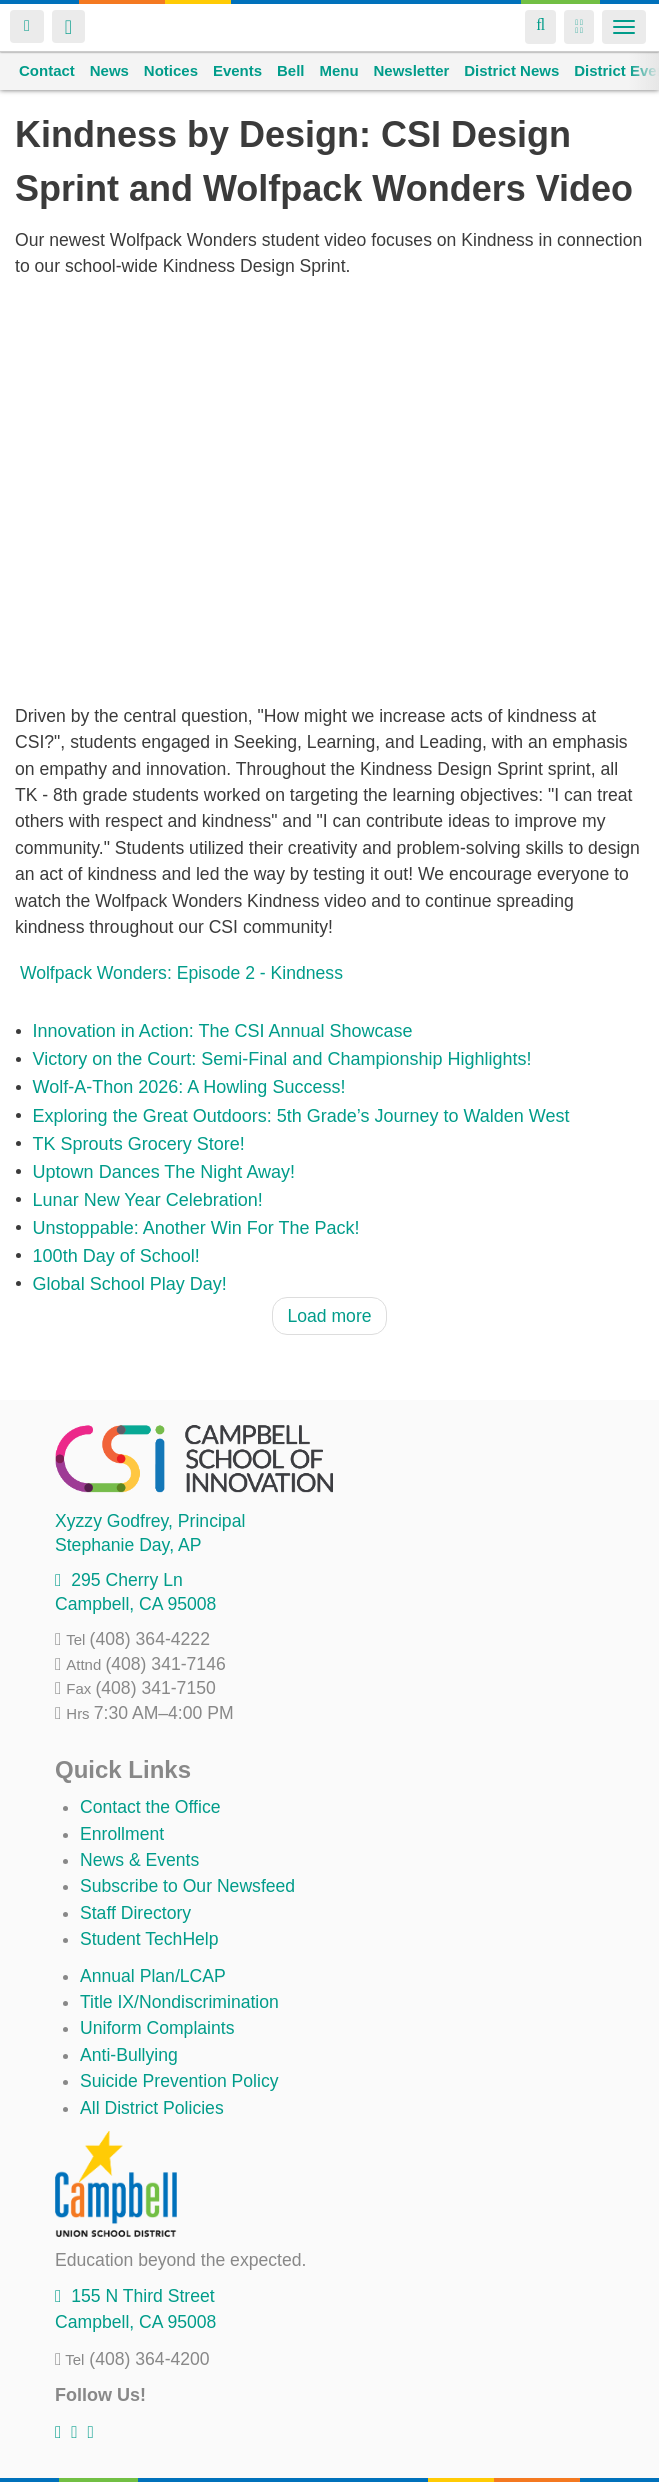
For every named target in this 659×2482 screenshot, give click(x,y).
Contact (47, 70)
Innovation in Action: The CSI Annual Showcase (223, 1032)
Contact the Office (150, 1807)
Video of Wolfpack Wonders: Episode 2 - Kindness (329, 491)
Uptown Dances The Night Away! (164, 1172)
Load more (329, 1316)
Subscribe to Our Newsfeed (187, 1886)
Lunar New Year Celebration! (148, 1200)
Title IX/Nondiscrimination (179, 2002)
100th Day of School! (116, 1256)
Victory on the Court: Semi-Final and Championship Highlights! (282, 1060)
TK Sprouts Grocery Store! (139, 1144)
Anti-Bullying (129, 2055)
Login (27, 26)
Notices (171, 70)
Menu (338, 70)
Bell (291, 70)
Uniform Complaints (157, 2028)
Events (237, 70)
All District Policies (152, 2108)
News (109, 70)
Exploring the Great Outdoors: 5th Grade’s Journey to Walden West (301, 1116)
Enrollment (122, 1834)
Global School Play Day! (130, 1284)
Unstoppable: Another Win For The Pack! (196, 1228)
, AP (128, 1545)
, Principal (150, 1521)
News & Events (139, 1860)
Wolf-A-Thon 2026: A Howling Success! (189, 1088)
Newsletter (411, 70)
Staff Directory (135, 1913)
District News (511, 70)
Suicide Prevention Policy (179, 2081)
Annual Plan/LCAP (153, 1976)
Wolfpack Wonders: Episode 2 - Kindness (181, 973)
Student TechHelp (149, 1939)
